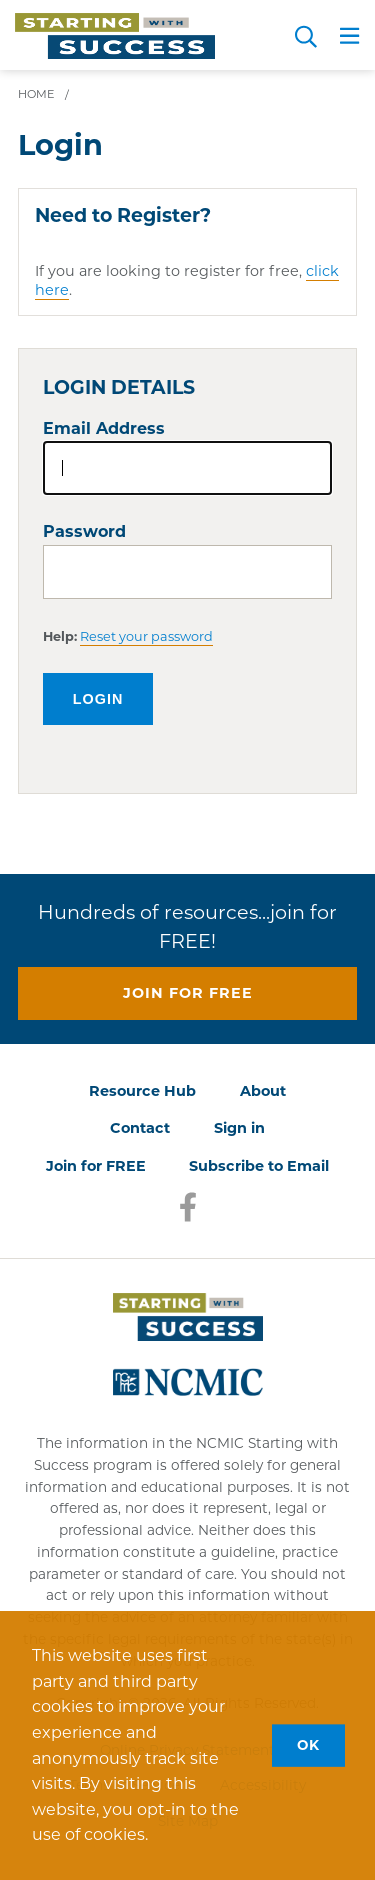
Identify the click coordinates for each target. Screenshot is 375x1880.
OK (308, 1745)
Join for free (188, 993)
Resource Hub (142, 1091)
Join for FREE (96, 1166)
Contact (140, 1128)
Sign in (239, 1128)
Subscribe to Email (259, 1166)
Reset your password (146, 636)
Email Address (104, 428)
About (263, 1091)
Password (84, 531)
